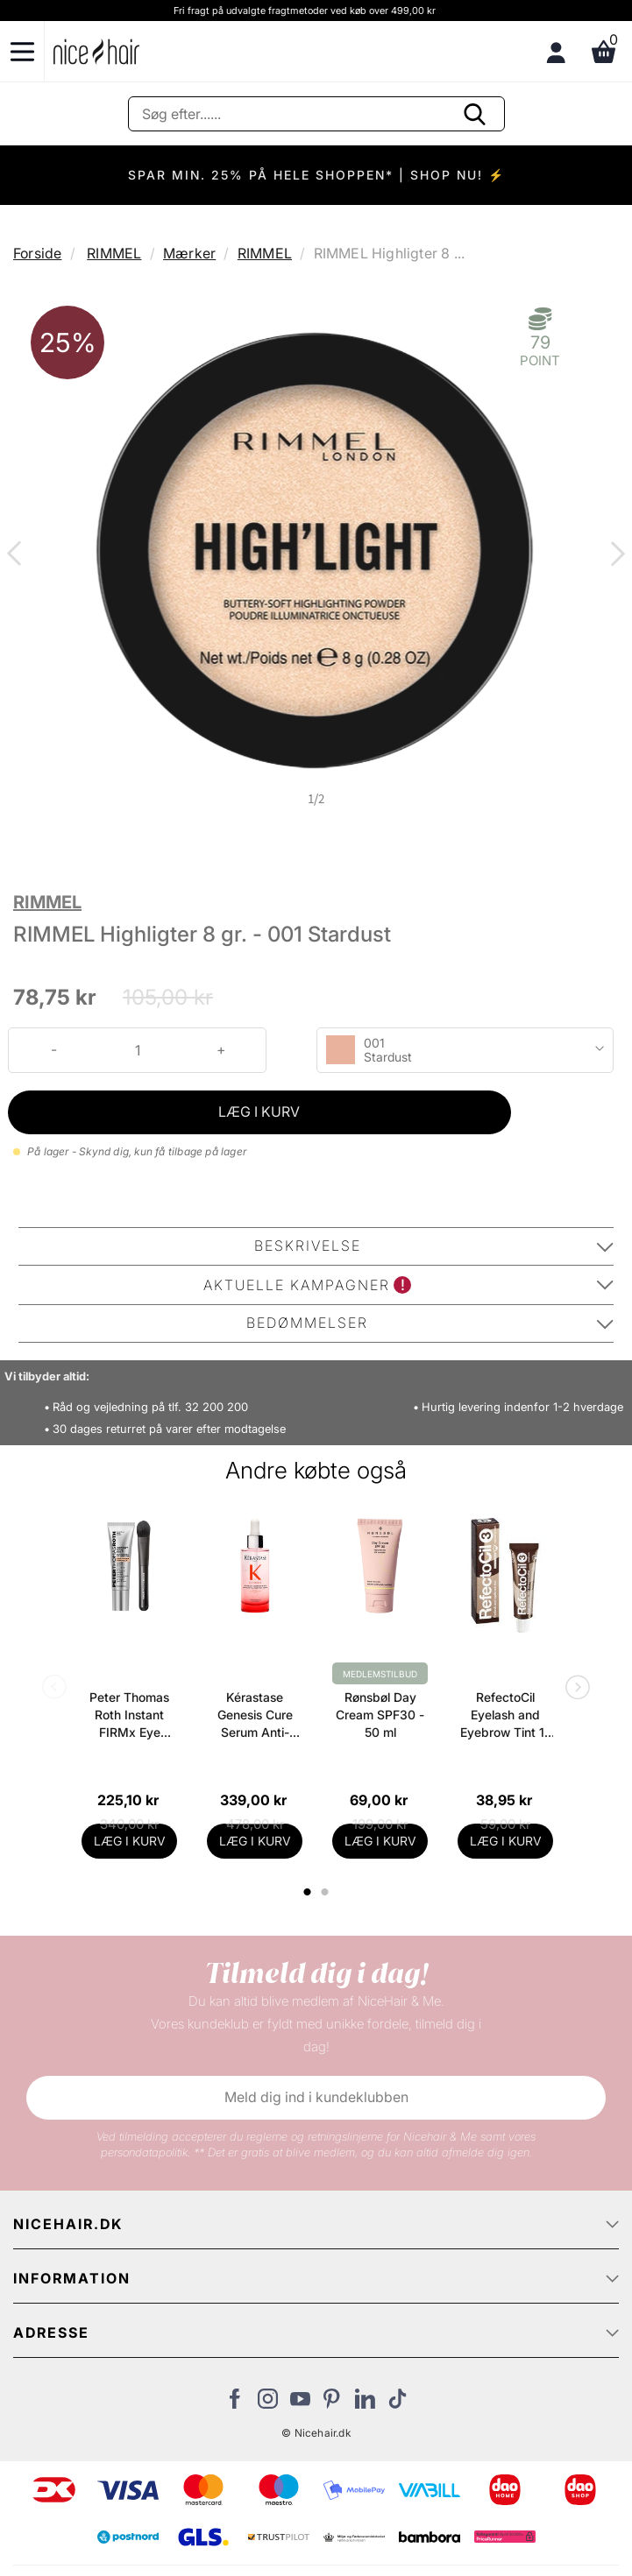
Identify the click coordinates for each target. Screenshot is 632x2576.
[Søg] (316, 113)
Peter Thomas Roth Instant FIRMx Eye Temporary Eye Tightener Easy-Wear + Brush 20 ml (129, 1715)
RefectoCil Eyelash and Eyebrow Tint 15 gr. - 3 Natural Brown (505, 1715)
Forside (37, 253)
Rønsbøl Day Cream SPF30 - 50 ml (380, 1715)
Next (614, 555)
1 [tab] (307, 1892)
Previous (17, 555)
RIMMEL (114, 253)
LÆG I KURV (259, 1111)
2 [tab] (326, 1892)
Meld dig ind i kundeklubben (316, 2097)
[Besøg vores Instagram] (267, 2403)
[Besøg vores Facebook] (235, 2403)
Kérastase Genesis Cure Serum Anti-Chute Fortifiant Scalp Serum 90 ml (255, 1715)
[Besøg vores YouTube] (300, 2403)
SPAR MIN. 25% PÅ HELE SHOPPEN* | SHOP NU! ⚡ (316, 174)
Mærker (189, 253)
